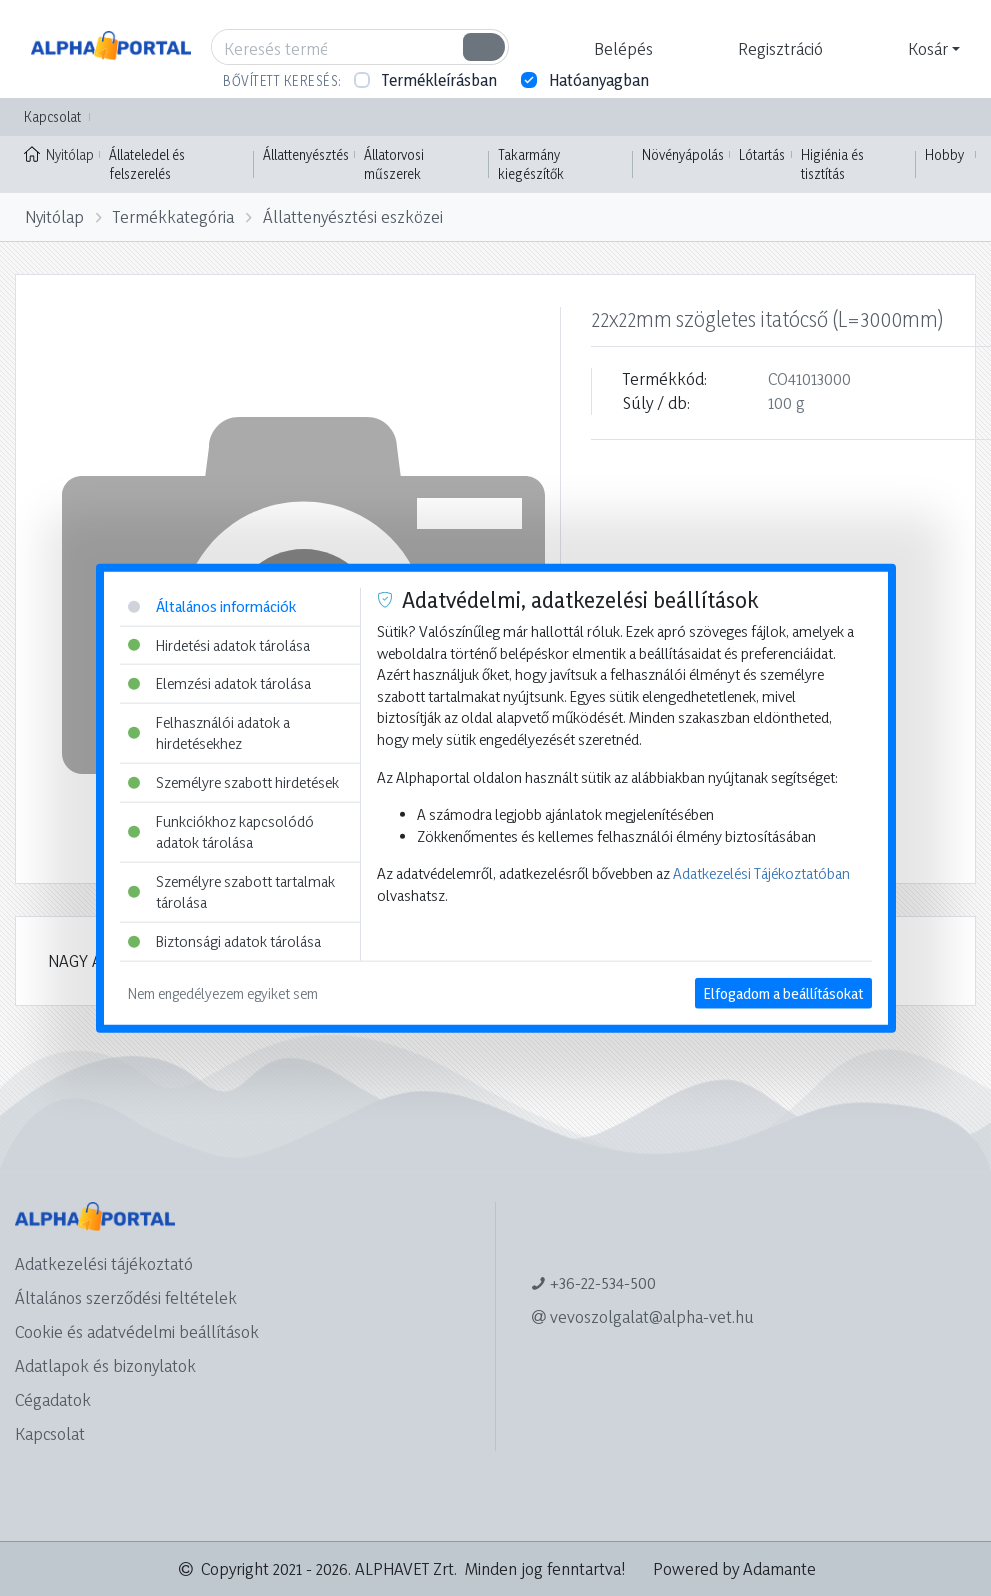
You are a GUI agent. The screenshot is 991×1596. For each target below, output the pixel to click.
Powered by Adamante (734, 1568)
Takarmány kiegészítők (531, 164)
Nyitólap (59, 153)
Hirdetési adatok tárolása (219, 644)
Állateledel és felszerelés (147, 164)
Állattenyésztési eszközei (353, 216)
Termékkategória (173, 216)
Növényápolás (683, 154)
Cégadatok (53, 1399)
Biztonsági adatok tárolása (224, 941)
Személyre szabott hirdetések (233, 782)
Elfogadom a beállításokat (783, 992)
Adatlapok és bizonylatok (105, 1365)
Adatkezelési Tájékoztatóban (761, 873)
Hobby (944, 154)
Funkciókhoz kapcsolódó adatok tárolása (221, 831)
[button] (621, 49)
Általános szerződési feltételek (126, 1297)
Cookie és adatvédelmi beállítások (137, 1331)
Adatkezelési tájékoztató (104, 1263)
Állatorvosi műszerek (394, 164)
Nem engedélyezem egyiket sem (223, 992)
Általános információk (212, 606)
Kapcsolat (52, 116)
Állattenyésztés (306, 154)
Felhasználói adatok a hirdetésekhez (209, 732)
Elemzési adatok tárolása (219, 683)
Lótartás (762, 154)
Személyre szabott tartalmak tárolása (231, 892)
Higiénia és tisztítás (832, 164)
